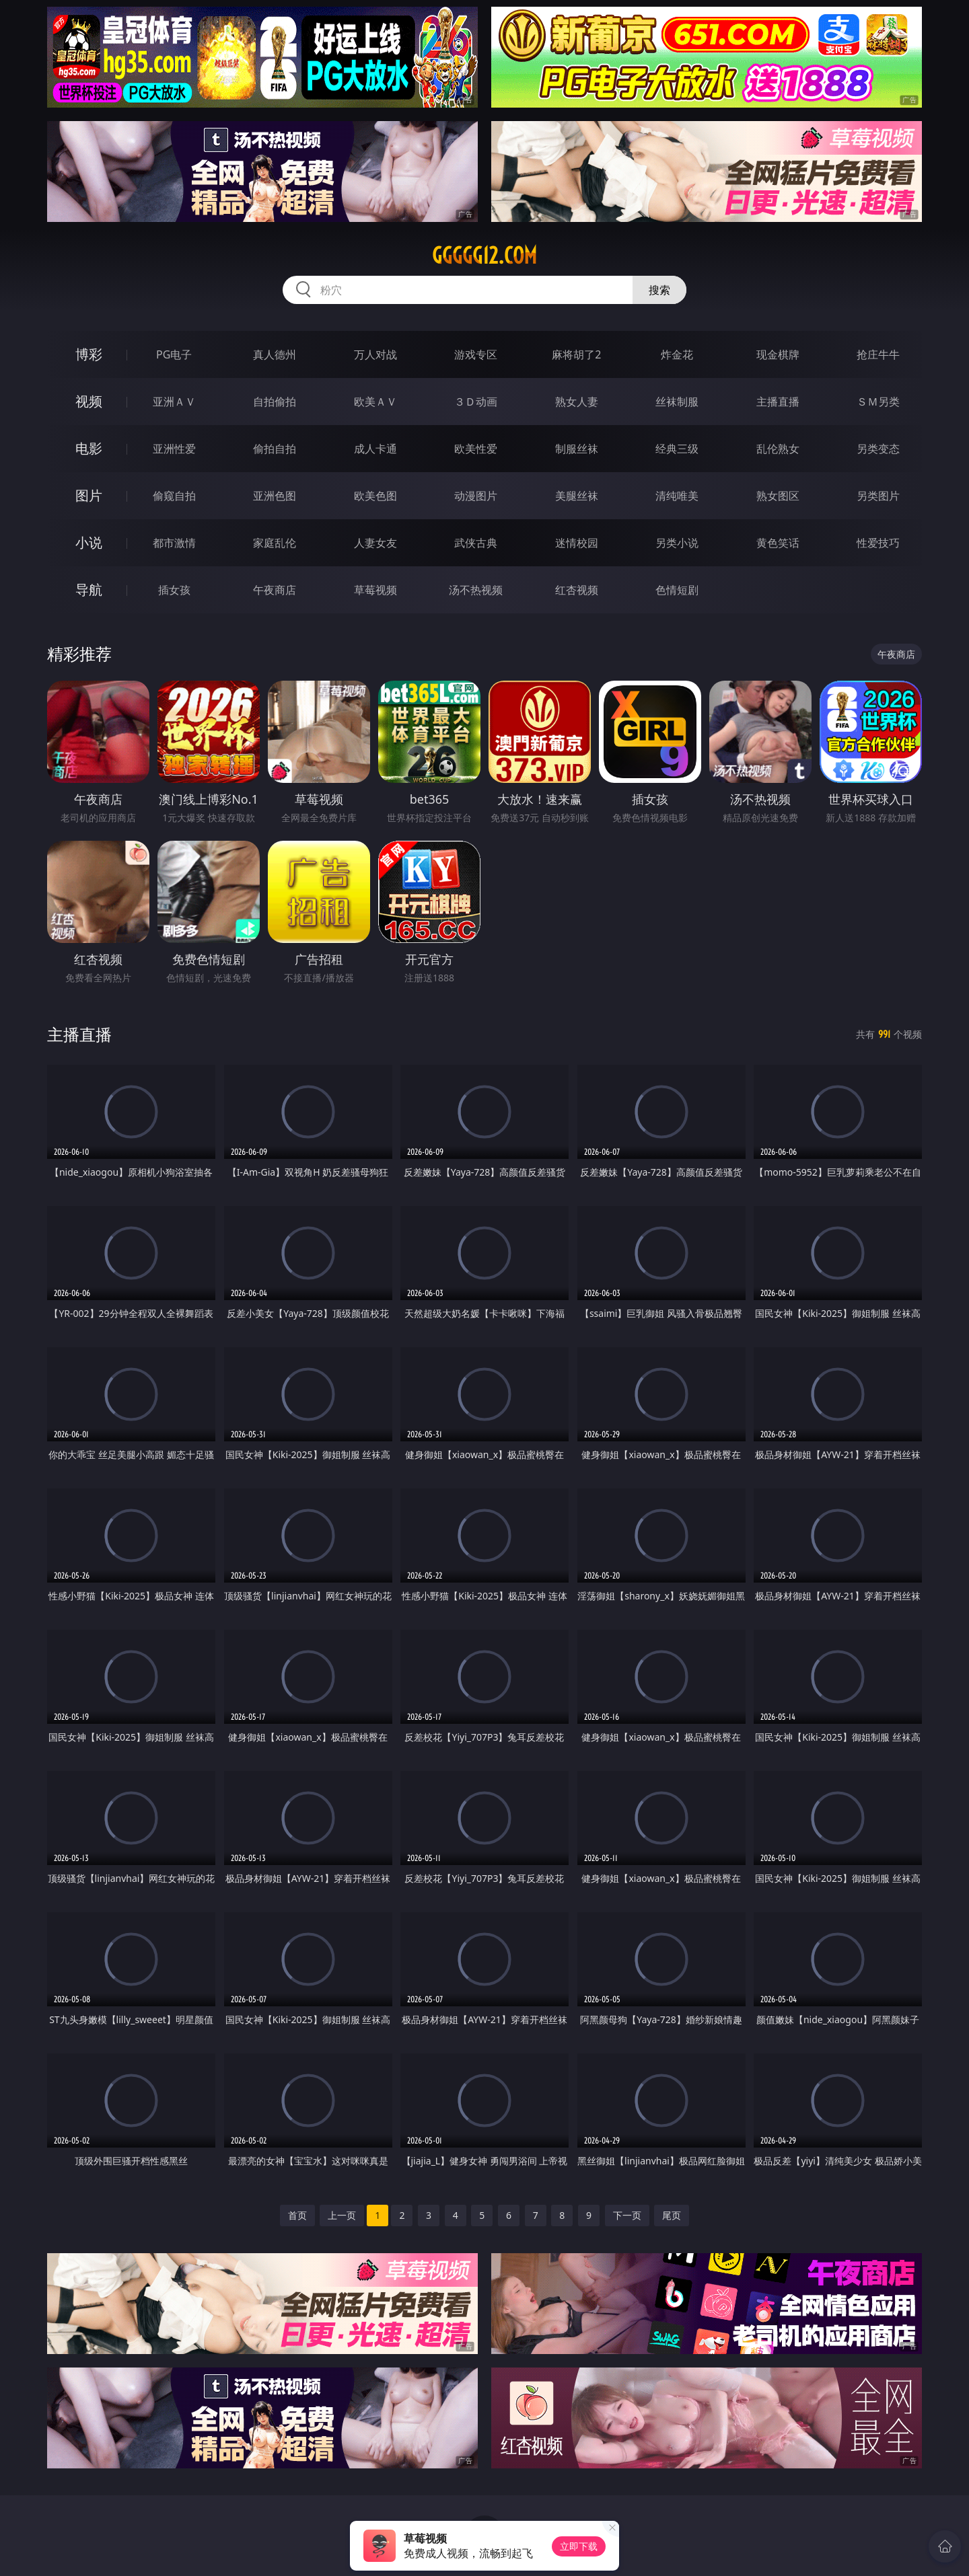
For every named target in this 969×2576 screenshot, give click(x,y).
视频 (88, 401)
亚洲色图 (274, 495)
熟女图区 (777, 495)
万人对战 (375, 354)
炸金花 (677, 354)
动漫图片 (475, 495)
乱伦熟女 (777, 448)
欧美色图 (375, 495)
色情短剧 (676, 589)
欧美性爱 (475, 448)
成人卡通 (375, 448)
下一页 (627, 2215)
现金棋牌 (777, 354)
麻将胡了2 (576, 354)
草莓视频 (375, 589)
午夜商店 (274, 589)
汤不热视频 (476, 589)
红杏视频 (576, 589)
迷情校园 (576, 542)
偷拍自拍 (274, 448)
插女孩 (174, 589)
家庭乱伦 (274, 542)
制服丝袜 (576, 448)
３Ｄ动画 (475, 401)
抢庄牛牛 (878, 354)
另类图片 (878, 495)
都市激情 (174, 542)
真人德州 (274, 354)
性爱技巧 (878, 542)
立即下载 (579, 2546)
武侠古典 (475, 542)
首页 (297, 2215)
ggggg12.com (484, 255)
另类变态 (878, 448)
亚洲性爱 (174, 448)
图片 (88, 495)
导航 (88, 589)
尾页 (671, 2215)
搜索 (659, 289)
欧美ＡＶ (375, 401)
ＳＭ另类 (878, 401)
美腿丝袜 (576, 495)
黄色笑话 (777, 542)
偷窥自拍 (174, 495)
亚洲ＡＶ (174, 401)
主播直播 (777, 401)
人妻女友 (375, 542)
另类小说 (676, 542)
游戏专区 (475, 354)
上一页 (342, 2215)
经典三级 (676, 448)
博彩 (88, 354)
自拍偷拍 (274, 401)
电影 (88, 448)
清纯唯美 (676, 495)
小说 (88, 542)
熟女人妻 (576, 401)
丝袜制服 (676, 401)
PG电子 (174, 354)
